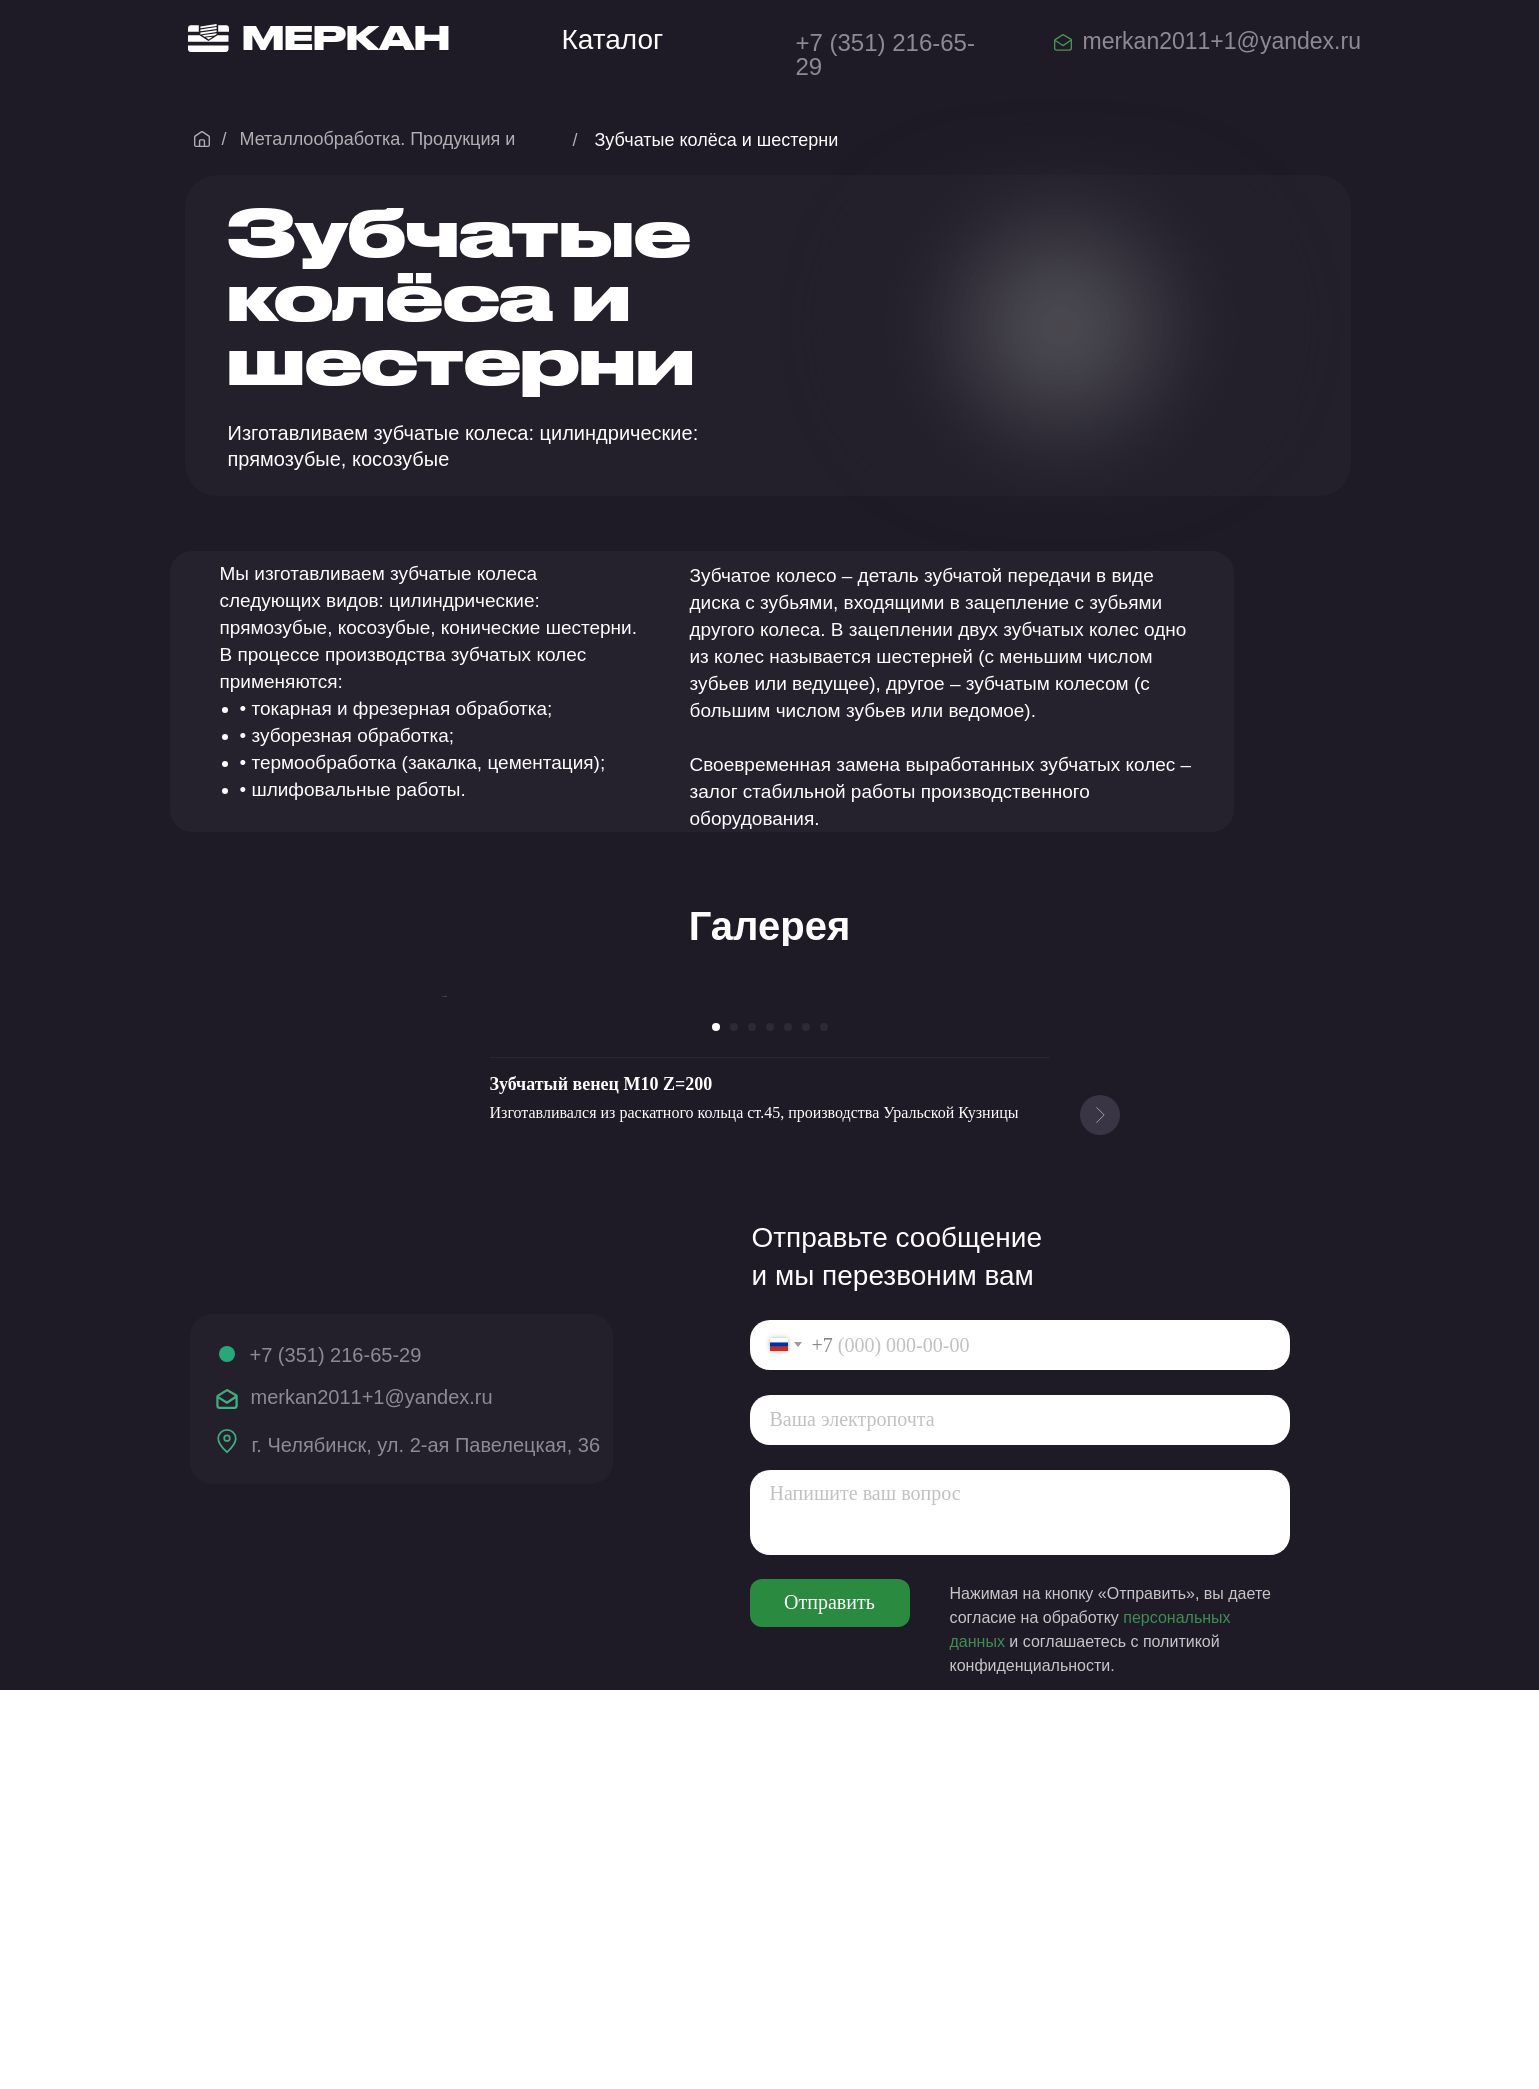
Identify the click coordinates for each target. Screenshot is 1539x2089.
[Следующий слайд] (1100, 1196)
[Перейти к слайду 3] (752, 1426)
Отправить (829, 2002)
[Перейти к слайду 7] (824, 1426)
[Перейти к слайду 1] (716, 1426)
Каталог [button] (613, 39)
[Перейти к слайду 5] (788, 1426)
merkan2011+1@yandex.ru (1222, 41)
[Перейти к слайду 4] (770, 1426)
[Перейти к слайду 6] (806, 1426)
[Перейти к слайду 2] (734, 1426)
